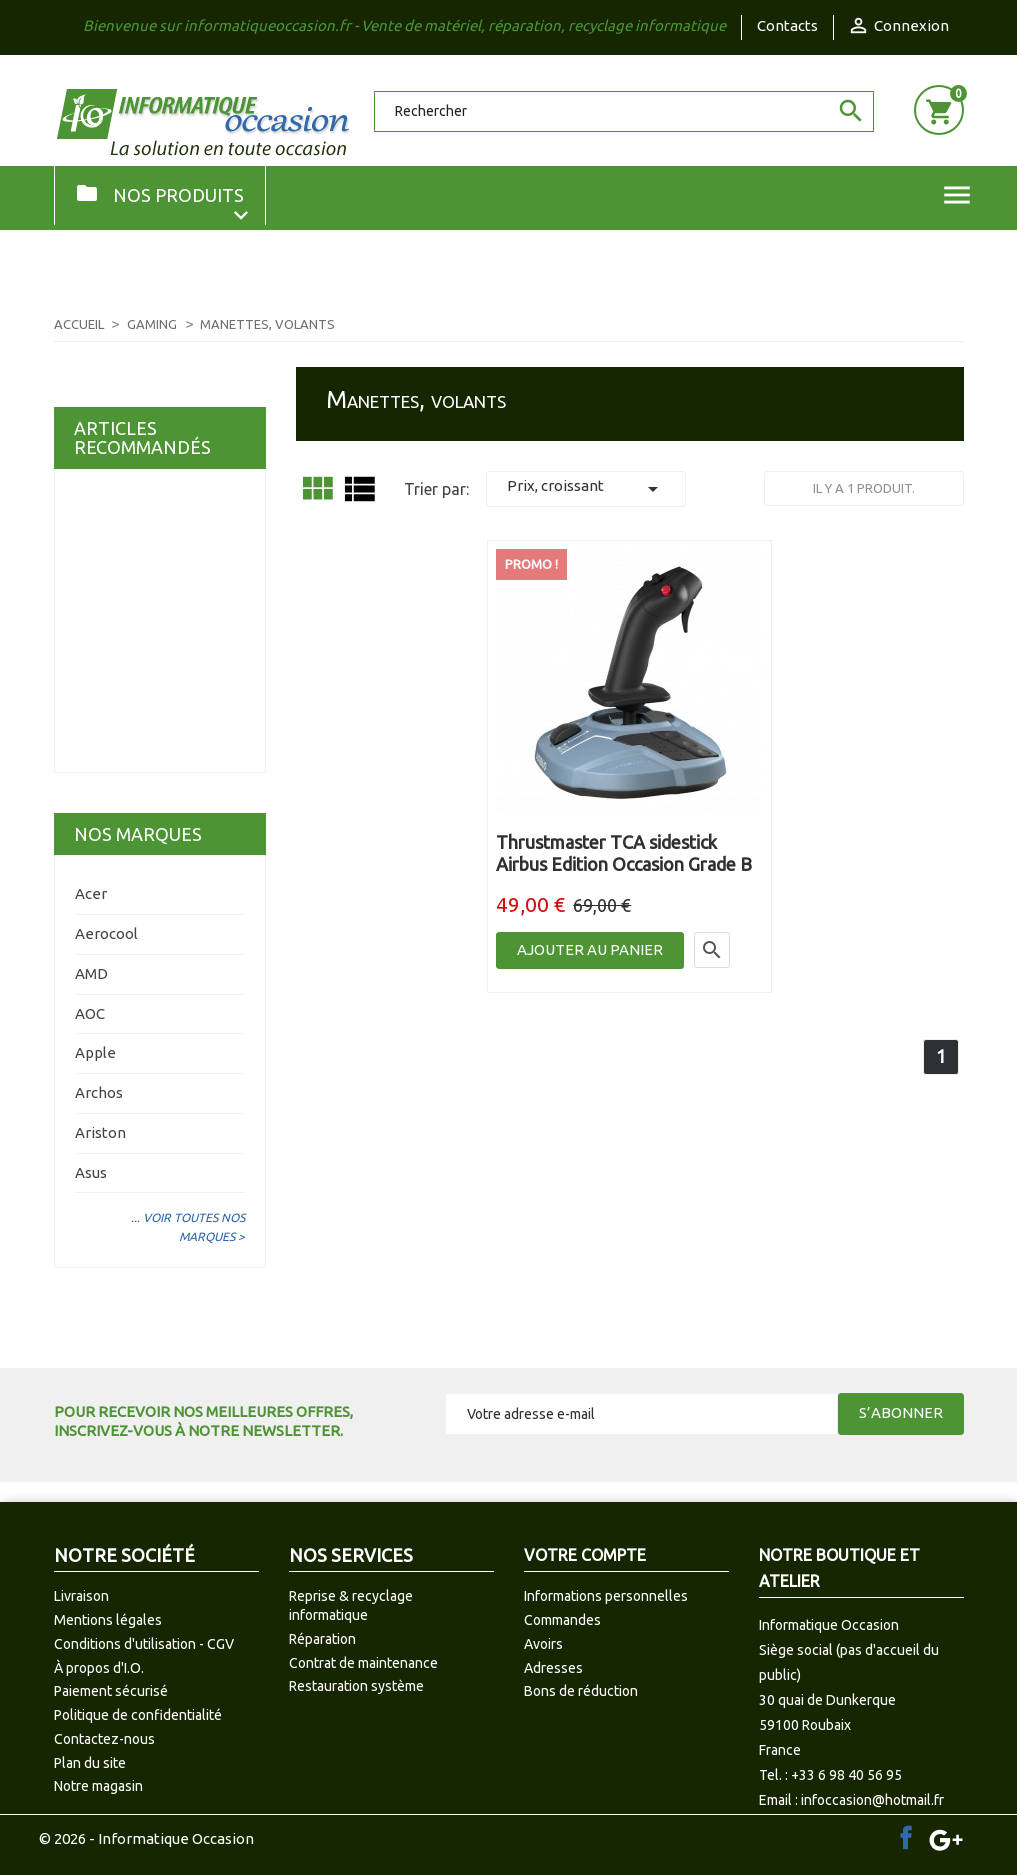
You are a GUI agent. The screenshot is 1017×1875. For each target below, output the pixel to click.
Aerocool (106, 933)
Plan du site (90, 1763)
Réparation (322, 1639)
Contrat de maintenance (363, 1663)
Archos (99, 1092)
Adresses (553, 1668)
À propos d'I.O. (99, 1668)
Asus (91, 1172)
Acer (91, 893)
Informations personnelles (606, 1596)
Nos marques (138, 834)
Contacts (787, 25)
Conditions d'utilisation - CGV (144, 1644)
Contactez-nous (104, 1739)
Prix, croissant (586, 489)
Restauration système (356, 1686)
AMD (91, 973)
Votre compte (585, 1555)
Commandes (562, 1620)
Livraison (81, 1596)
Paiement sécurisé (111, 1691)
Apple (95, 1052)
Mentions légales (108, 1620)
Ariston (100, 1132)
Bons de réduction (581, 1691)
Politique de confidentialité (138, 1715)
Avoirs (543, 1644)
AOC (90, 1013)
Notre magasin (98, 1786)
